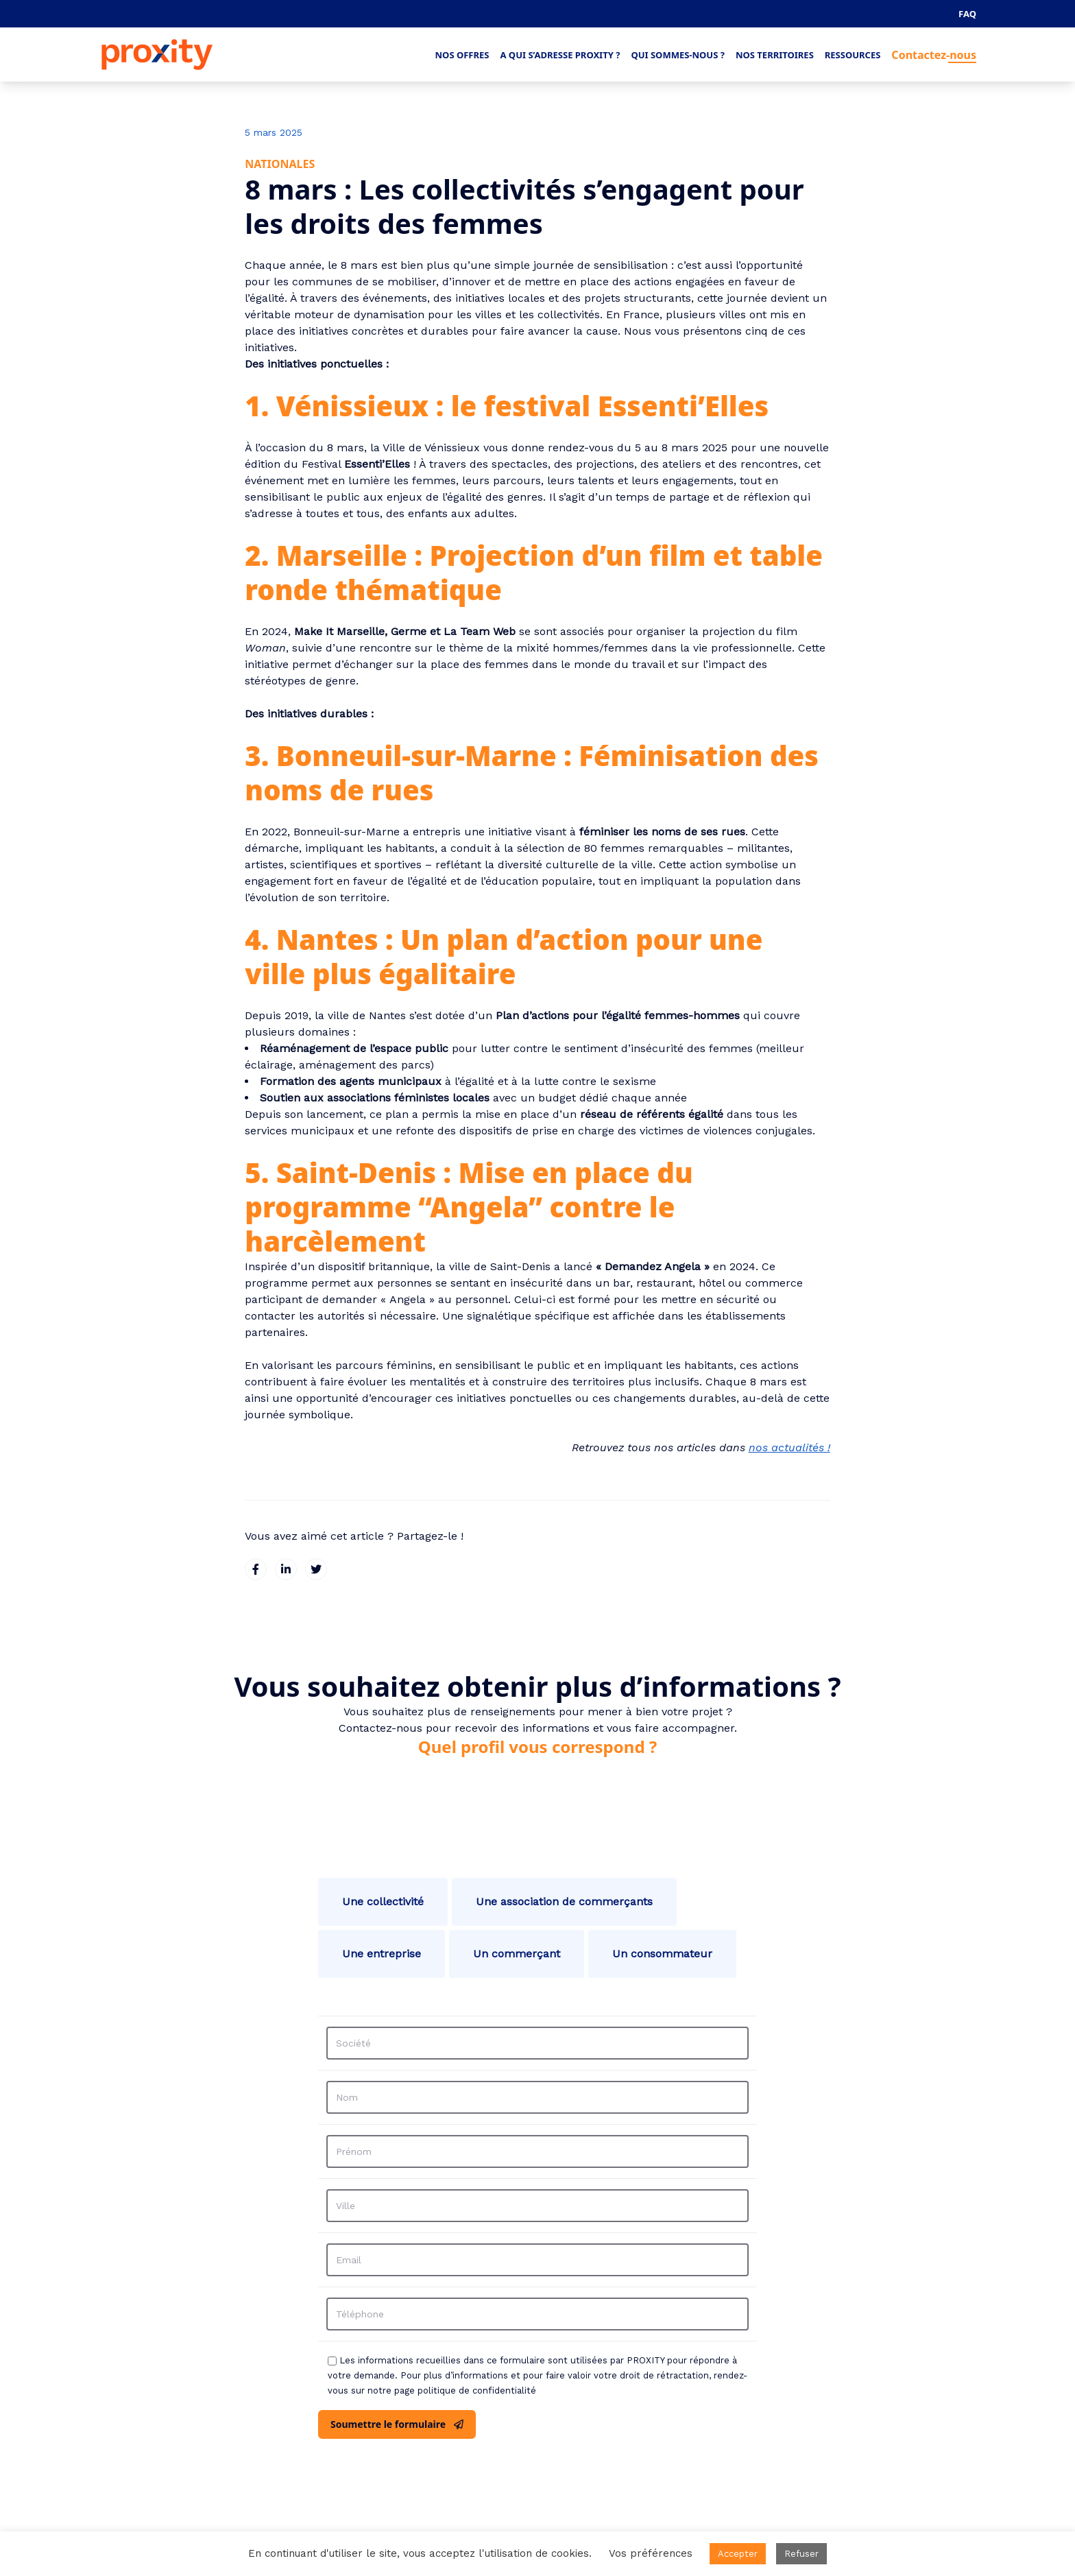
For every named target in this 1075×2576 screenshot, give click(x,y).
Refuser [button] (801, 2554)
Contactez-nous (933, 54)
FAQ (967, 14)
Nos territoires (775, 55)
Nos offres (462, 55)
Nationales (280, 163)
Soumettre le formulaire (396, 2424)
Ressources (853, 55)
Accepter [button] (738, 2554)
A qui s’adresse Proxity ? (560, 55)
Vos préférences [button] (650, 2553)
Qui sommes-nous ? (678, 55)
